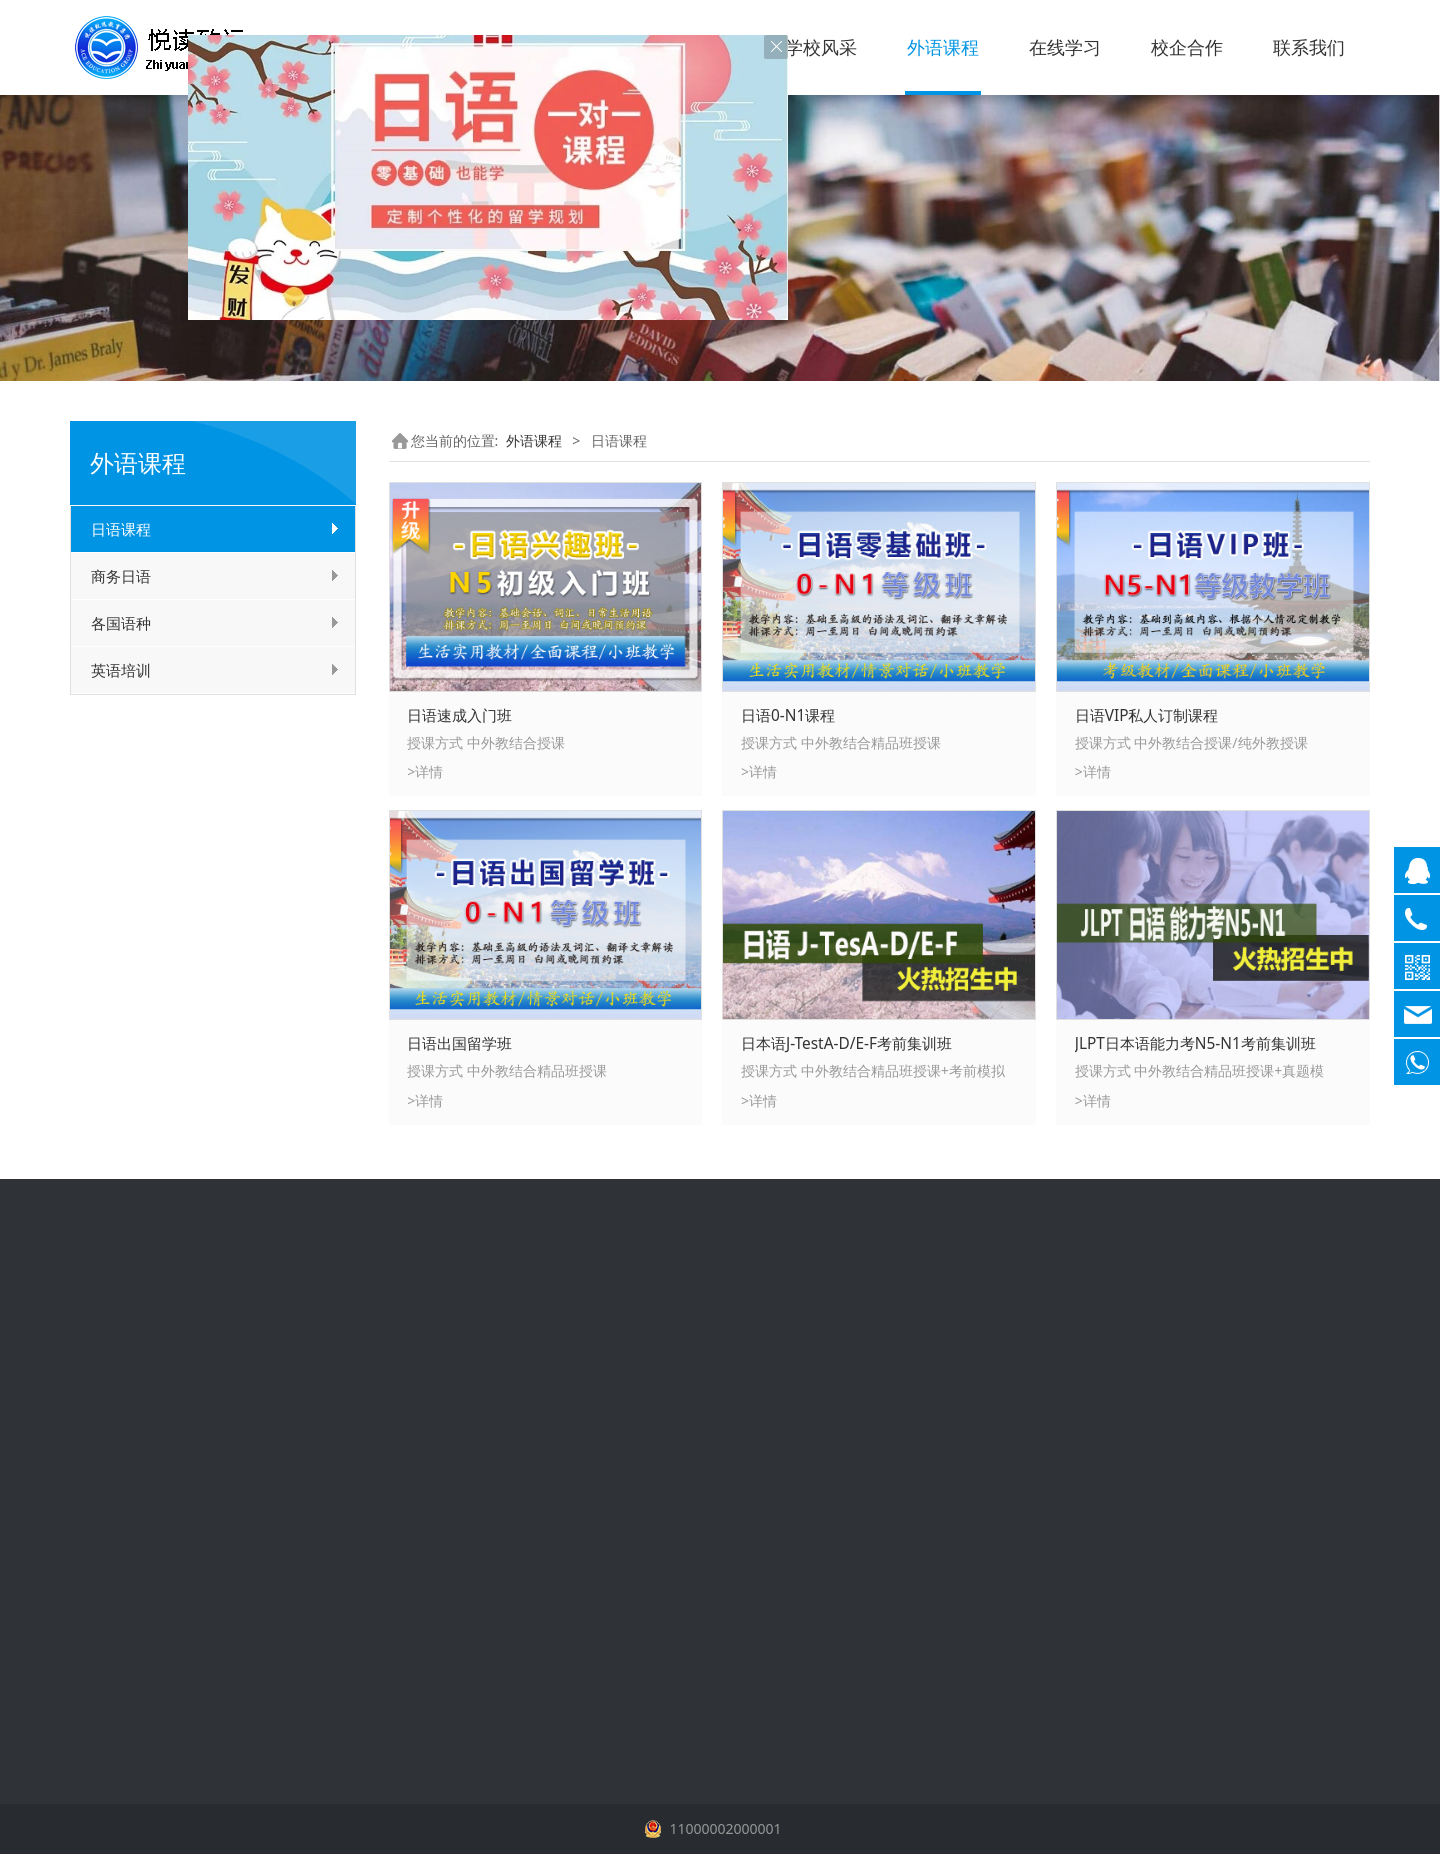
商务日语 (121, 576)
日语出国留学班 (459, 1043)
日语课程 (121, 529)
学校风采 (821, 47)
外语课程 (943, 47)
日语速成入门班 (459, 715)
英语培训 (121, 670)
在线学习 (1065, 47)
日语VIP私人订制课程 (1147, 715)
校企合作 (1187, 47)
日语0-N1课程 (788, 715)
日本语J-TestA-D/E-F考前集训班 (846, 1043)
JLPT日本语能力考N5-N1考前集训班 (1195, 1043)
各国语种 (121, 623)
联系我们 (1309, 47)
